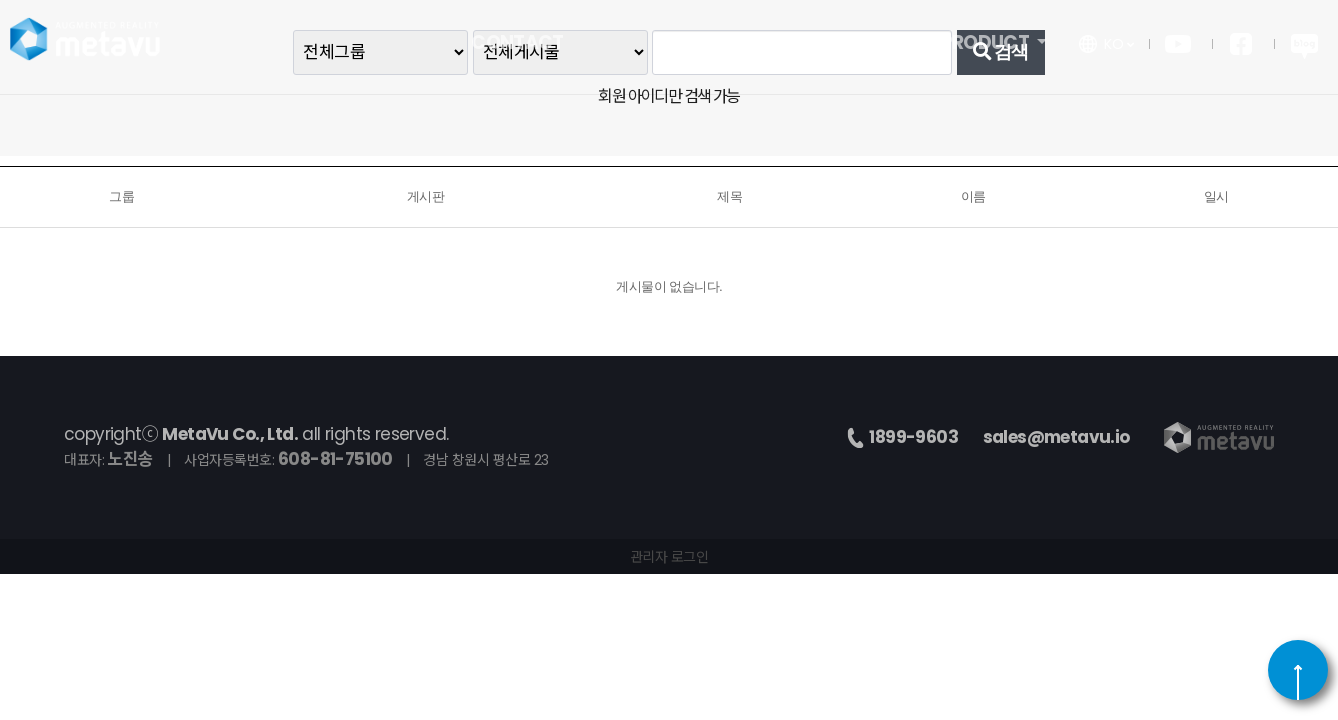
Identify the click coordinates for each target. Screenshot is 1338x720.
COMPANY (827, 47)
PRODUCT (987, 47)
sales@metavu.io (1056, 437)
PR (669, 47)
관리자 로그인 (669, 557)
